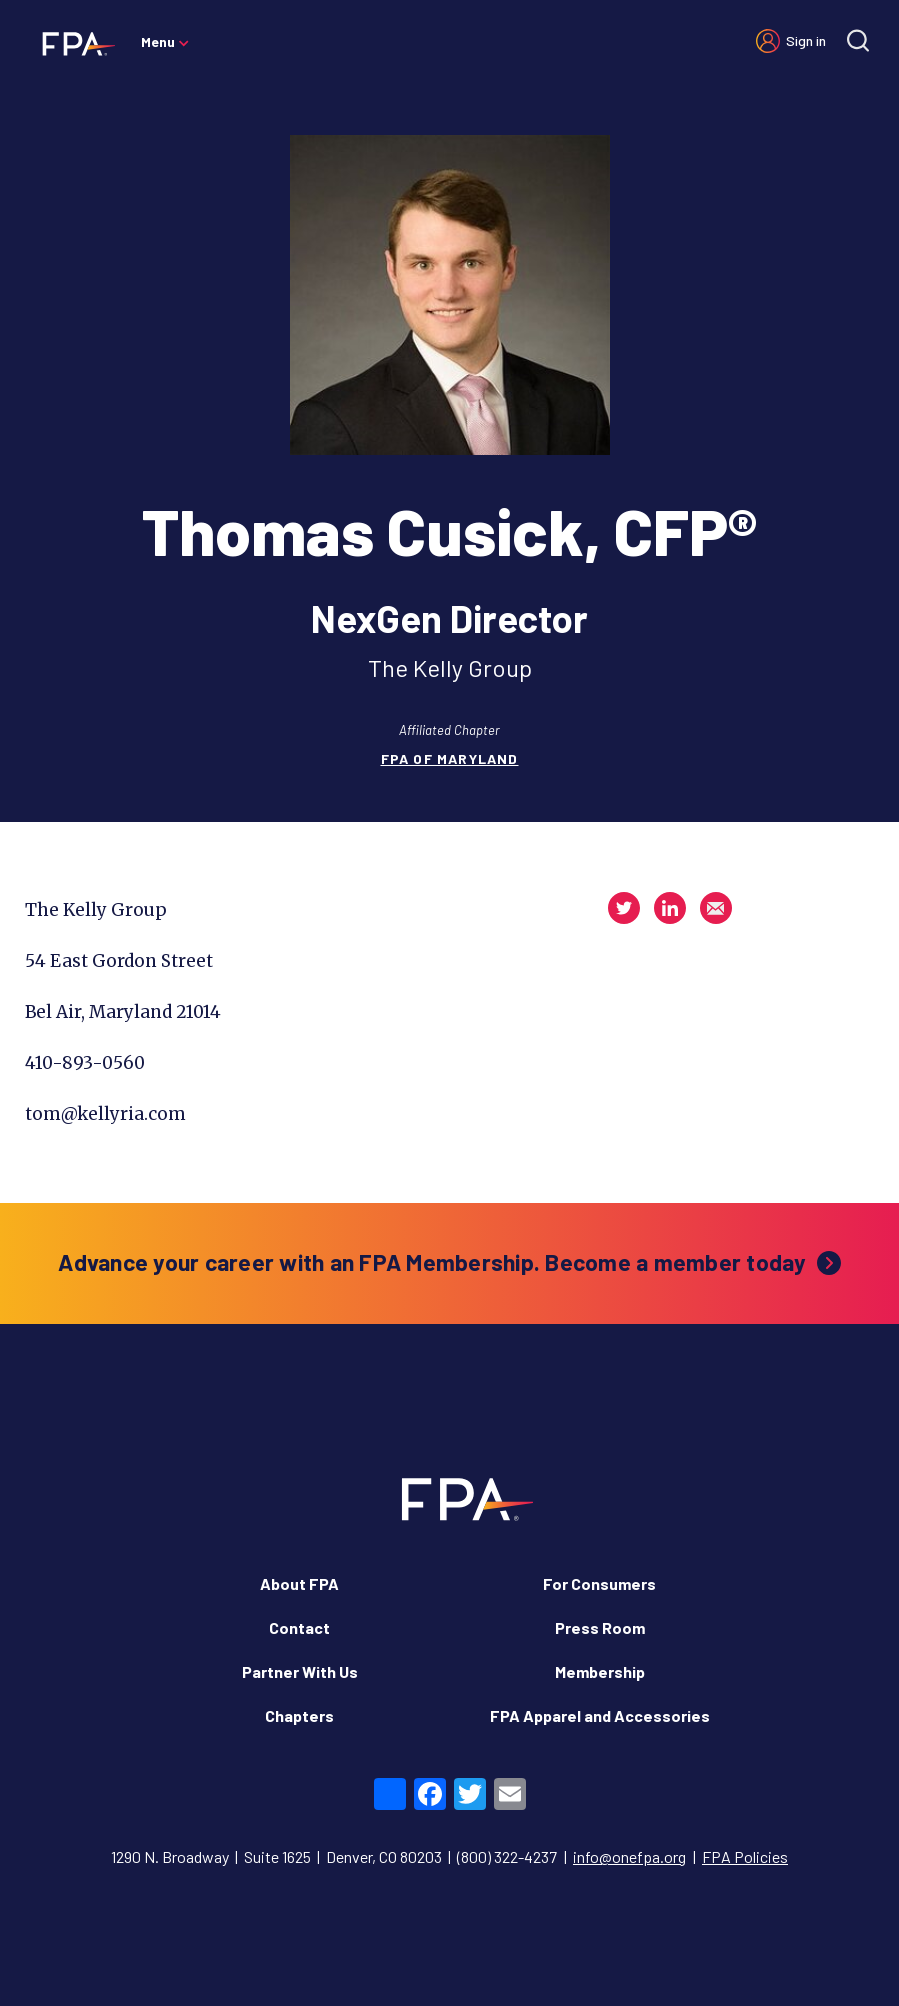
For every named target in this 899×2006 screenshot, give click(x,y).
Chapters (299, 1715)
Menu (158, 41)
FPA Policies (745, 1856)
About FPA (299, 1583)
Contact (299, 1627)
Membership (600, 1671)
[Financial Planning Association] (72, 43)
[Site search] (858, 40)
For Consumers (599, 1583)
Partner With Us (300, 1671)
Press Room (600, 1627)
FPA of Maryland (450, 758)
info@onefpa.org (629, 1856)
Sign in (806, 40)
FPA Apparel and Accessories (600, 1715)
